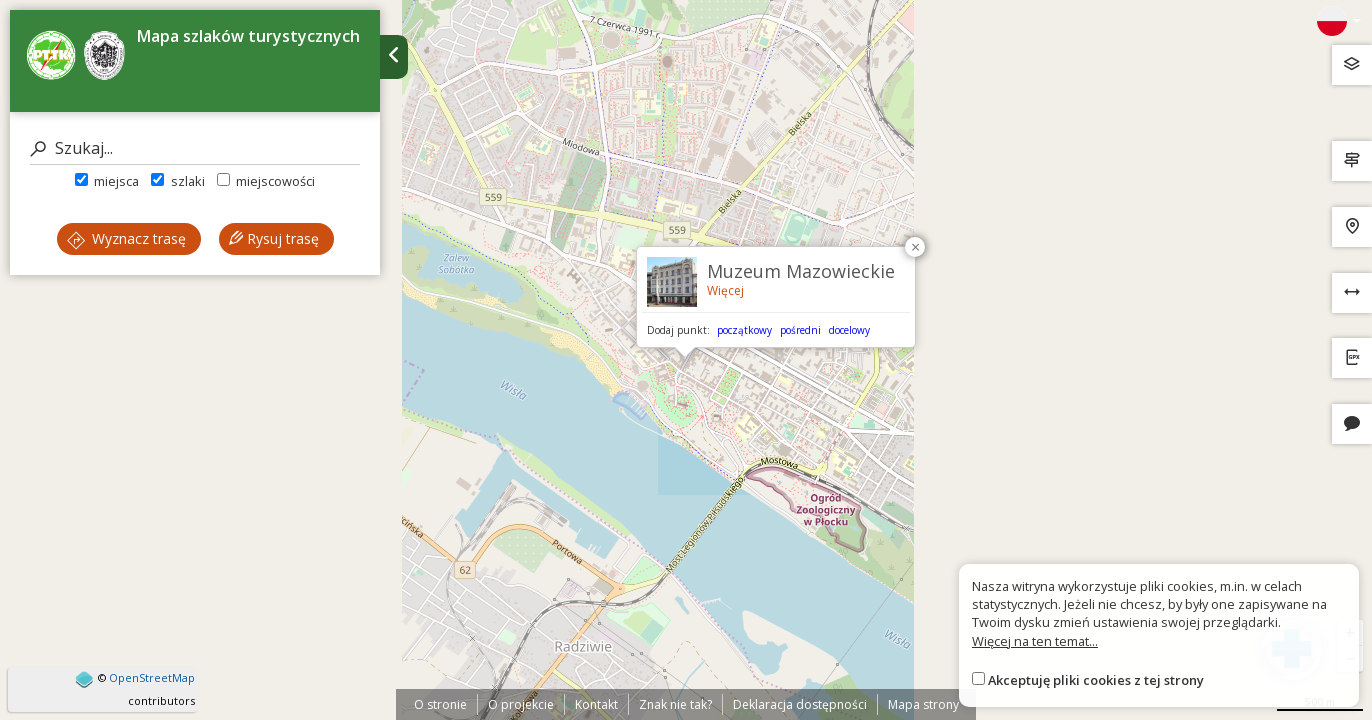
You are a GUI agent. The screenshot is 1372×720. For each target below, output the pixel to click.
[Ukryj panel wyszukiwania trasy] (394, 57)
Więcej (725, 290)
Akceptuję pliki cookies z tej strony (1096, 680)
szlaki (177, 181)
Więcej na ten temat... (1035, 641)
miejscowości (266, 181)
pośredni (800, 330)
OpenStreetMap (152, 677)
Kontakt (596, 704)
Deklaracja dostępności (800, 704)
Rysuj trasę (274, 238)
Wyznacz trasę (126, 238)
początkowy (744, 330)
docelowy (849, 330)
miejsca (107, 181)
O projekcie (521, 704)
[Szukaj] (195, 148)
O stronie (440, 704)
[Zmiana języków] (1339, 21)
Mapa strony (923, 704)
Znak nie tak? (675, 704)
